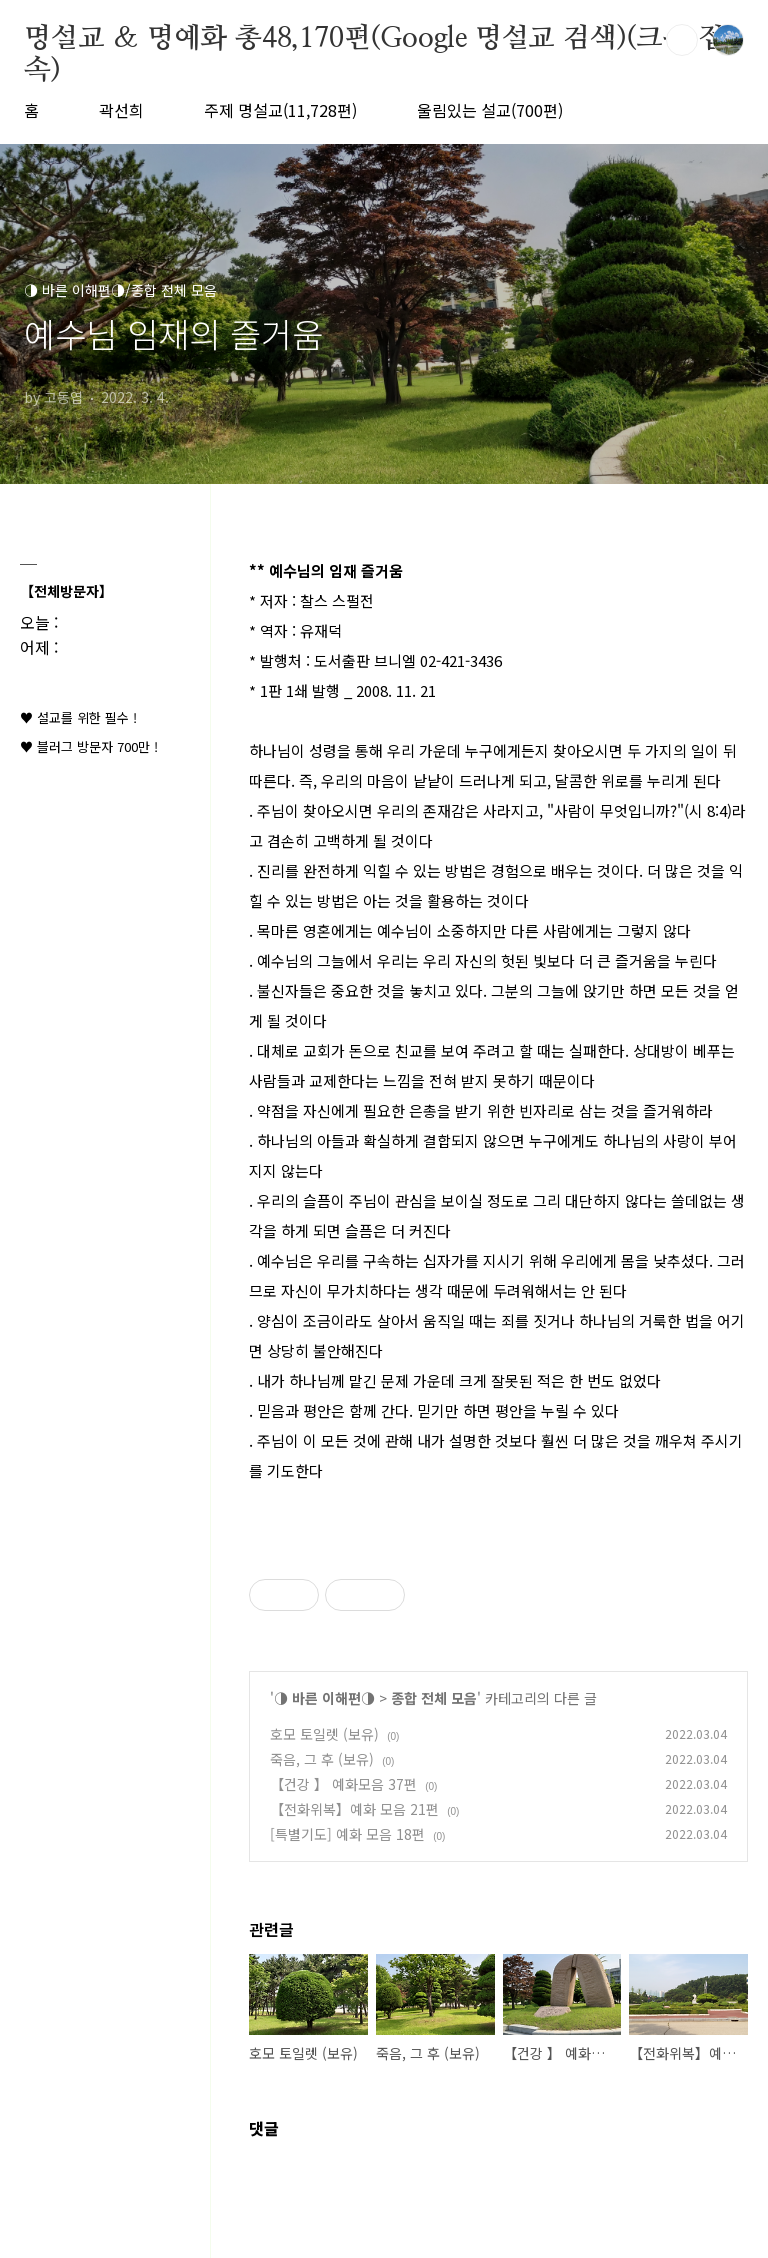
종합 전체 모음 (434, 1698)
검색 (682, 40)
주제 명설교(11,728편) (280, 110)
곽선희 (121, 110)
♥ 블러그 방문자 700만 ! (89, 746)
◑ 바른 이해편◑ (324, 1698)
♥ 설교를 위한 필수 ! (78, 717)
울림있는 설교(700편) (490, 110)
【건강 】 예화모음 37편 (343, 1784)
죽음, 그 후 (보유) (322, 1759)
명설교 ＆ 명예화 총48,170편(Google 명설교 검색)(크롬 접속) (374, 40)
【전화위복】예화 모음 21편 (354, 1809)
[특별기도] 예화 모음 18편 (347, 1834)
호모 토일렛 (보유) (324, 1734)
